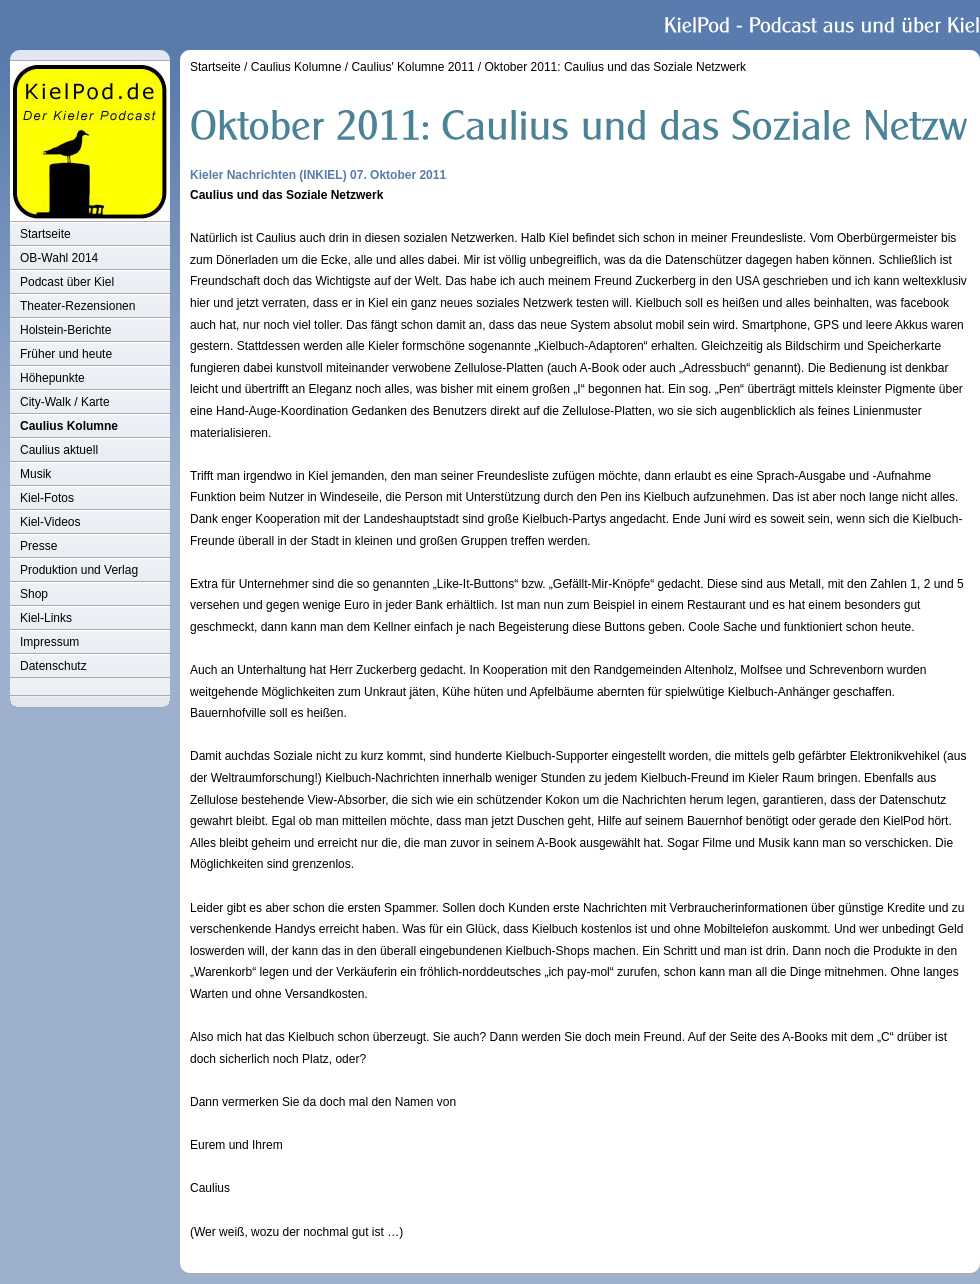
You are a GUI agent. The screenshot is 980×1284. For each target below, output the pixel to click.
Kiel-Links (46, 618)
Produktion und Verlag (79, 570)
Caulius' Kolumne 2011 (412, 67)
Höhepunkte (52, 378)
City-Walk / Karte (65, 402)
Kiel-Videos (50, 522)
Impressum (49, 642)
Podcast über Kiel (67, 282)
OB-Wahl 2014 (59, 258)
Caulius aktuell (59, 450)
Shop (34, 594)
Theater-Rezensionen (77, 306)
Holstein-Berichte (65, 330)
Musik (35, 474)
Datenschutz (53, 666)
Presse (38, 546)
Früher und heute (66, 354)
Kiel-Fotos (47, 498)
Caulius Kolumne (69, 426)
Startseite (45, 234)
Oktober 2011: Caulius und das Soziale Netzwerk (615, 67)
